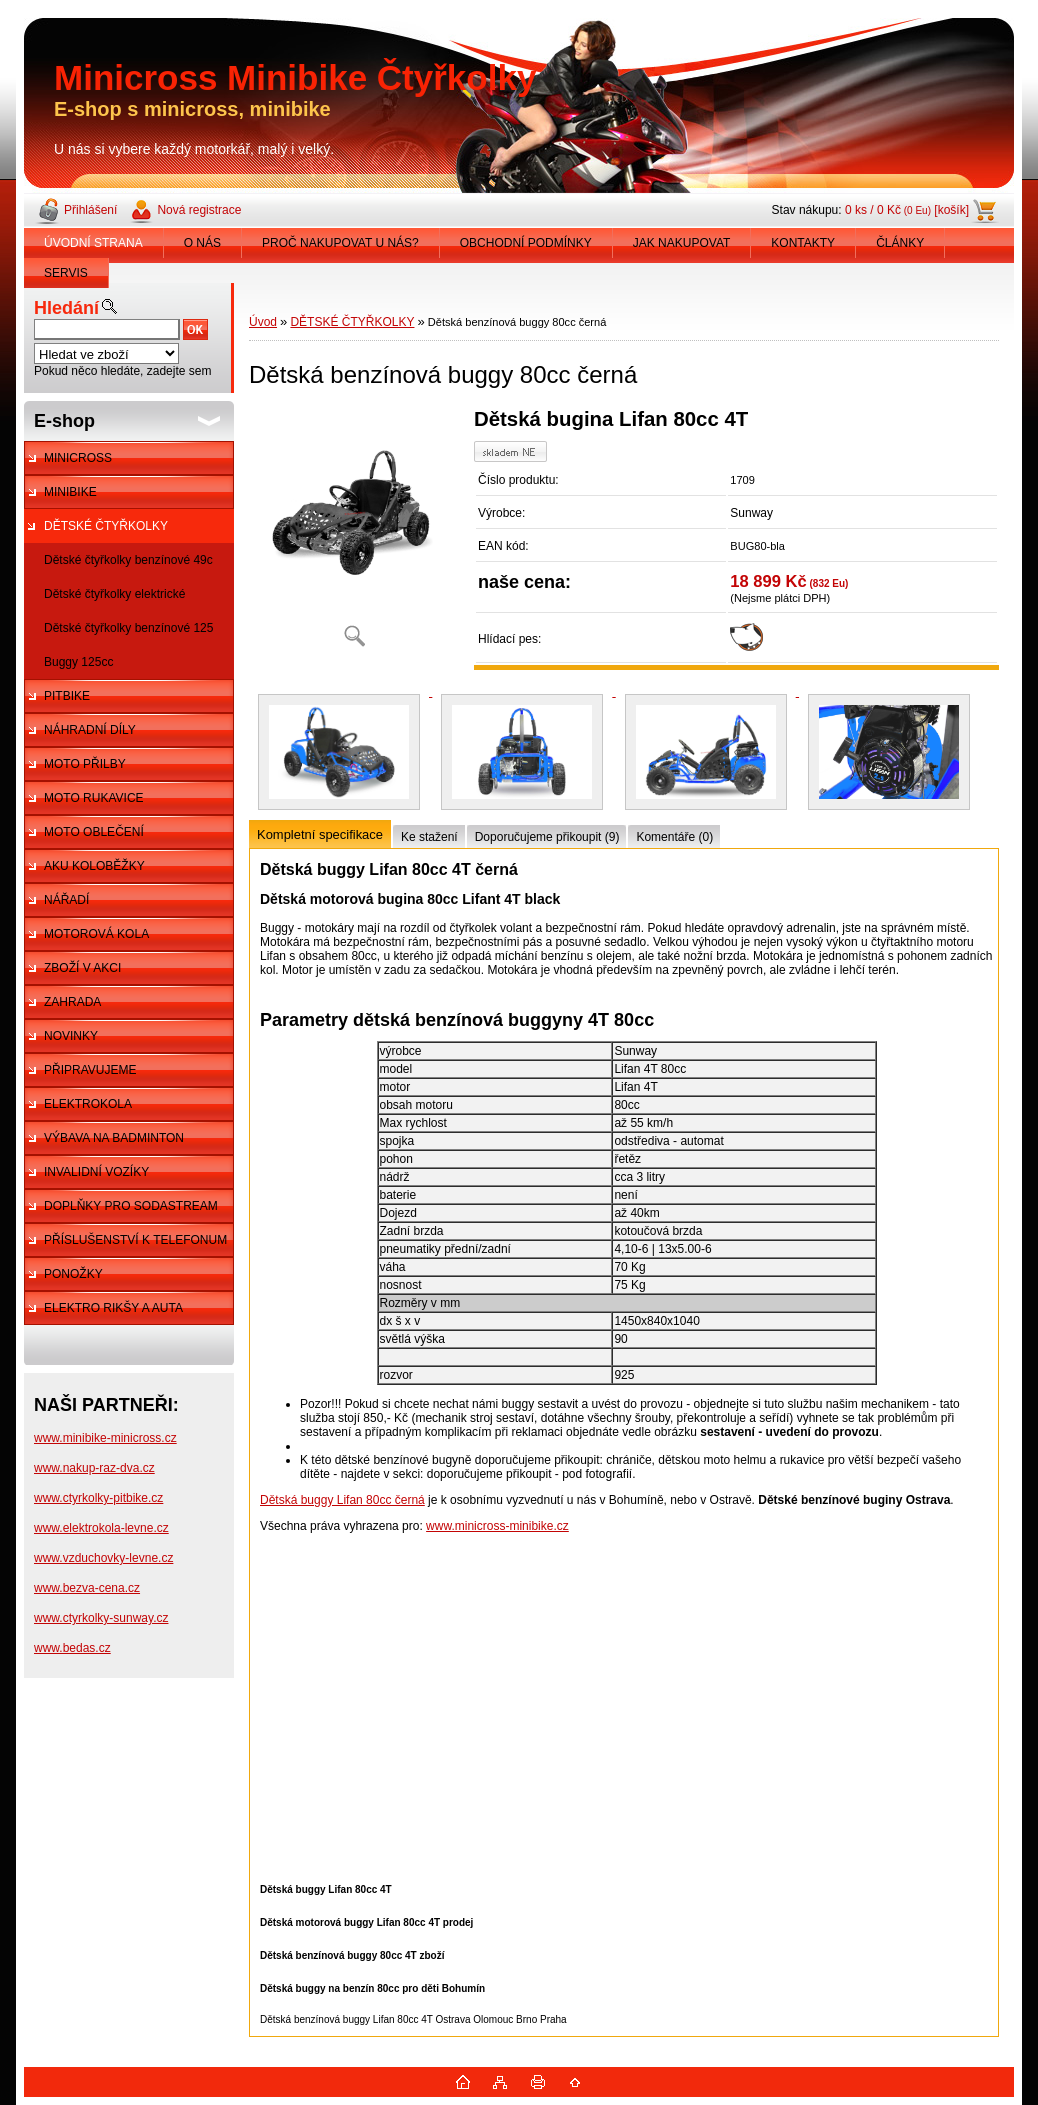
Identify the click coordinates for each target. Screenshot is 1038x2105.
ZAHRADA (72, 1002)
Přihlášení (90, 210)
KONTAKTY (803, 243)
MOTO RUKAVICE (94, 798)
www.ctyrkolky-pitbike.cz (98, 1498)
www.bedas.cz (72, 1648)
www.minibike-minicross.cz (105, 1438)
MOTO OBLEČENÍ (94, 832)
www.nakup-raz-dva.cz (94, 1468)
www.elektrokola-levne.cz (101, 1528)
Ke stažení (429, 837)
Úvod (263, 322)
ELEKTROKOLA (88, 1104)
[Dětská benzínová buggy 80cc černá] (354, 534)
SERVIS (66, 273)
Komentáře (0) (674, 837)
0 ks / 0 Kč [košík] (907, 210)
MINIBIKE (70, 492)
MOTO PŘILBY (85, 764)
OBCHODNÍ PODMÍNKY (526, 243)
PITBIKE (67, 696)
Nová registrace (199, 210)
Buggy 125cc (78, 662)
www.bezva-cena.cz (87, 1588)
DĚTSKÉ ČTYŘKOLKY (106, 526)
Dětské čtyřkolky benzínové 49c (128, 560)
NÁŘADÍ (66, 900)
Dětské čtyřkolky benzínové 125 (128, 628)
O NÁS (202, 243)
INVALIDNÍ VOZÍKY (96, 1172)
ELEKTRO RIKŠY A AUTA (113, 1308)
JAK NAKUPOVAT (682, 243)
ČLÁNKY (900, 243)
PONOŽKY (73, 1274)
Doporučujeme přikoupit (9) (547, 837)
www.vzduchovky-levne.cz (103, 1558)
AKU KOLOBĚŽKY (94, 866)
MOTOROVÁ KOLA (96, 934)
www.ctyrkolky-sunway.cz (101, 1618)
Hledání (66, 308)
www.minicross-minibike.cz (497, 1526)
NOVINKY (71, 1036)
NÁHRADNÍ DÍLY (90, 730)
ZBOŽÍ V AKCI (82, 968)
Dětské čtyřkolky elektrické (114, 594)
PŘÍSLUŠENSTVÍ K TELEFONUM (135, 1240)
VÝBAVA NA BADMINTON (114, 1138)
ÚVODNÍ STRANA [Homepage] (93, 243)
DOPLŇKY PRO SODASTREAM (131, 1206)
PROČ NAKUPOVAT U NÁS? (340, 243)
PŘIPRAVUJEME (90, 1070)
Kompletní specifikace (320, 834)
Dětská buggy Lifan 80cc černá (342, 1500)
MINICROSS (78, 458)
